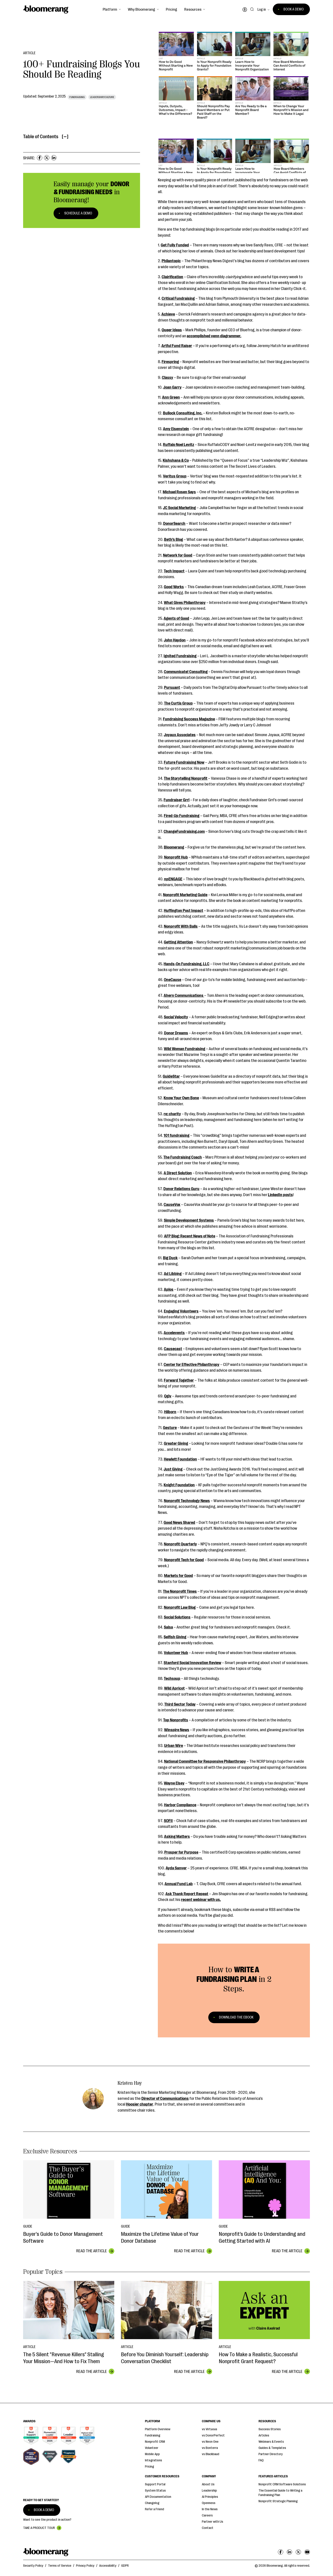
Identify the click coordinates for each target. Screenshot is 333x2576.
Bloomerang (174, 847)
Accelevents (174, 1333)
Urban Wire (173, 1745)
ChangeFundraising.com (184, 831)
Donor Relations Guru (181, 1189)
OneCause (172, 979)
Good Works (174, 587)
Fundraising (152, 2435)
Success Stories (270, 2429)
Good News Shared (179, 1522)
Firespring (170, 362)
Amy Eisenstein (176, 429)
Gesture (170, 1427)
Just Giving (173, 1469)
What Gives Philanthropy (185, 602)
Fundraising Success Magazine (189, 719)
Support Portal (155, 2484)
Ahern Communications (184, 995)
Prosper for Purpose (181, 1852)
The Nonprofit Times (180, 1591)
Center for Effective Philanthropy (191, 1364)
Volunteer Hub (176, 1653)
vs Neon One (210, 2442)
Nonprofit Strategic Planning (278, 2501)
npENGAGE (173, 879)
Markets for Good (178, 1575)
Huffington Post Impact (183, 910)
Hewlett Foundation (180, 1459)
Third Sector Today (180, 1704)
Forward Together (179, 1380)
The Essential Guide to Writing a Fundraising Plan (280, 2493)
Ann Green (171, 397)
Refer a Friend (154, 2509)
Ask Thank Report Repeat (186, 1894)
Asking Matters (177, 1836)
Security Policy (33, 2566)
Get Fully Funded (175, 245)
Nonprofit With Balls (181, 926)
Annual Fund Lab (178, 1884)
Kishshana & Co (176, 460)
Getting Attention (178, 942)
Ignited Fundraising (180, 656)
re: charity (172, 1114)
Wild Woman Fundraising (184, 1049)
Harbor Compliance (180, 1805)
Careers (207, 2515)
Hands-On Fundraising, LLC (186, 964)
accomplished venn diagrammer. (214, 336)
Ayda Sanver (176, 1868)
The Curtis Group (178, 703)
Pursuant (172, 687)
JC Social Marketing (179, 508)
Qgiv (167, 1396)
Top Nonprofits (175, 1720)
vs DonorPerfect (213, 2435)
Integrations (153, 2460)
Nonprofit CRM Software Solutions (282, 2484)
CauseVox (172, 1204)
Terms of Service (59, 2566)
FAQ (261, 2460)
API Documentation (158, 2497)
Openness (208, 2503)
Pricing (171, 9)
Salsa (168, 1627)
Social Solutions (177, 1617)
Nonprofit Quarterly (180, 1544)
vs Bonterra (210, 2448)
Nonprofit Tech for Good (184, 1560)
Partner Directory (271, 2454)
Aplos (168, 1289)
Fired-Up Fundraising (181, 815)
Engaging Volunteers (181, 1311)
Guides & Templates (272, 2448)
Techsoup (172, 1678)
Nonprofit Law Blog (180, 1607)
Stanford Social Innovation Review (192, 1663)
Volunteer (151, 2448)
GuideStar (171, 1076)
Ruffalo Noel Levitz (178, 444)
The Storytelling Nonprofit (185, 778)
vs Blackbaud (210, 2454)
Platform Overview (157, 2429)
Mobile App (152, 2454)
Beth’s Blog (173, 539)
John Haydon (175, 640)
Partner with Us (212, 2522)
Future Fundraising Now (184, 762)
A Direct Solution (178, 1173)
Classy (167, 377)
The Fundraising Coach (182, 1157)
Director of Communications (165, 2098)
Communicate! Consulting (186, 671)
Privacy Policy (85, 2566)
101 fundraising (176, 1135)
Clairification (172, 277)
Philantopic (171, 261)
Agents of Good (176, 618)
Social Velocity (176, 1017)
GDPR (125, 2566)
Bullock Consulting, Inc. (182, 413)
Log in (261, 10)
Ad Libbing (173, 1273)
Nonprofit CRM (155, 2442)
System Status (155, 2490)
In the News (210, 2509)
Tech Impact (174, 571)
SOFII (168, 1821)
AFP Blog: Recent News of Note (189, 1236)
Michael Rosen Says (179, 492)
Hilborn (170, 1412)
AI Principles (210, 2497)
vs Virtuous (209, 2429)
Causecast (173, 1349)
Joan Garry (172, 387)
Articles (264, 2435)
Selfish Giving (175, 1637)
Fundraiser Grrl (176, 800)
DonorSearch (174, 523)
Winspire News (176, 1730)
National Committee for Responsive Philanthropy (205, 1761)
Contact (207, 2528)
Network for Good (177, 555)
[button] (112, 9)
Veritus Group (175, 476)
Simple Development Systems (189, 1220)
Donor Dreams (176, 1033)
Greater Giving (176, 1443)
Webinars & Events (271, 2442)
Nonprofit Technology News (187, 1501)
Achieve (168, 314)
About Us (208, 2484)
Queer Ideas (172, 330)
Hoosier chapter (139, 2104)
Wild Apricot (174, 1688)
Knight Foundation (179, 1485)
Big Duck (170, 1258)
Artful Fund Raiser (176, 346)
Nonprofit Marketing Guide (185, 895)
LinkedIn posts (280, 1195)
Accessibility (107, 2566)
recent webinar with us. (201, 1899)
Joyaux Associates (180, 735)
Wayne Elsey (174, 1783)
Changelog (152, 2503)
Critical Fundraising (178, 298)
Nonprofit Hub (176, 857)
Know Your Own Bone (181, 1098)
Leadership (209, 2490)
